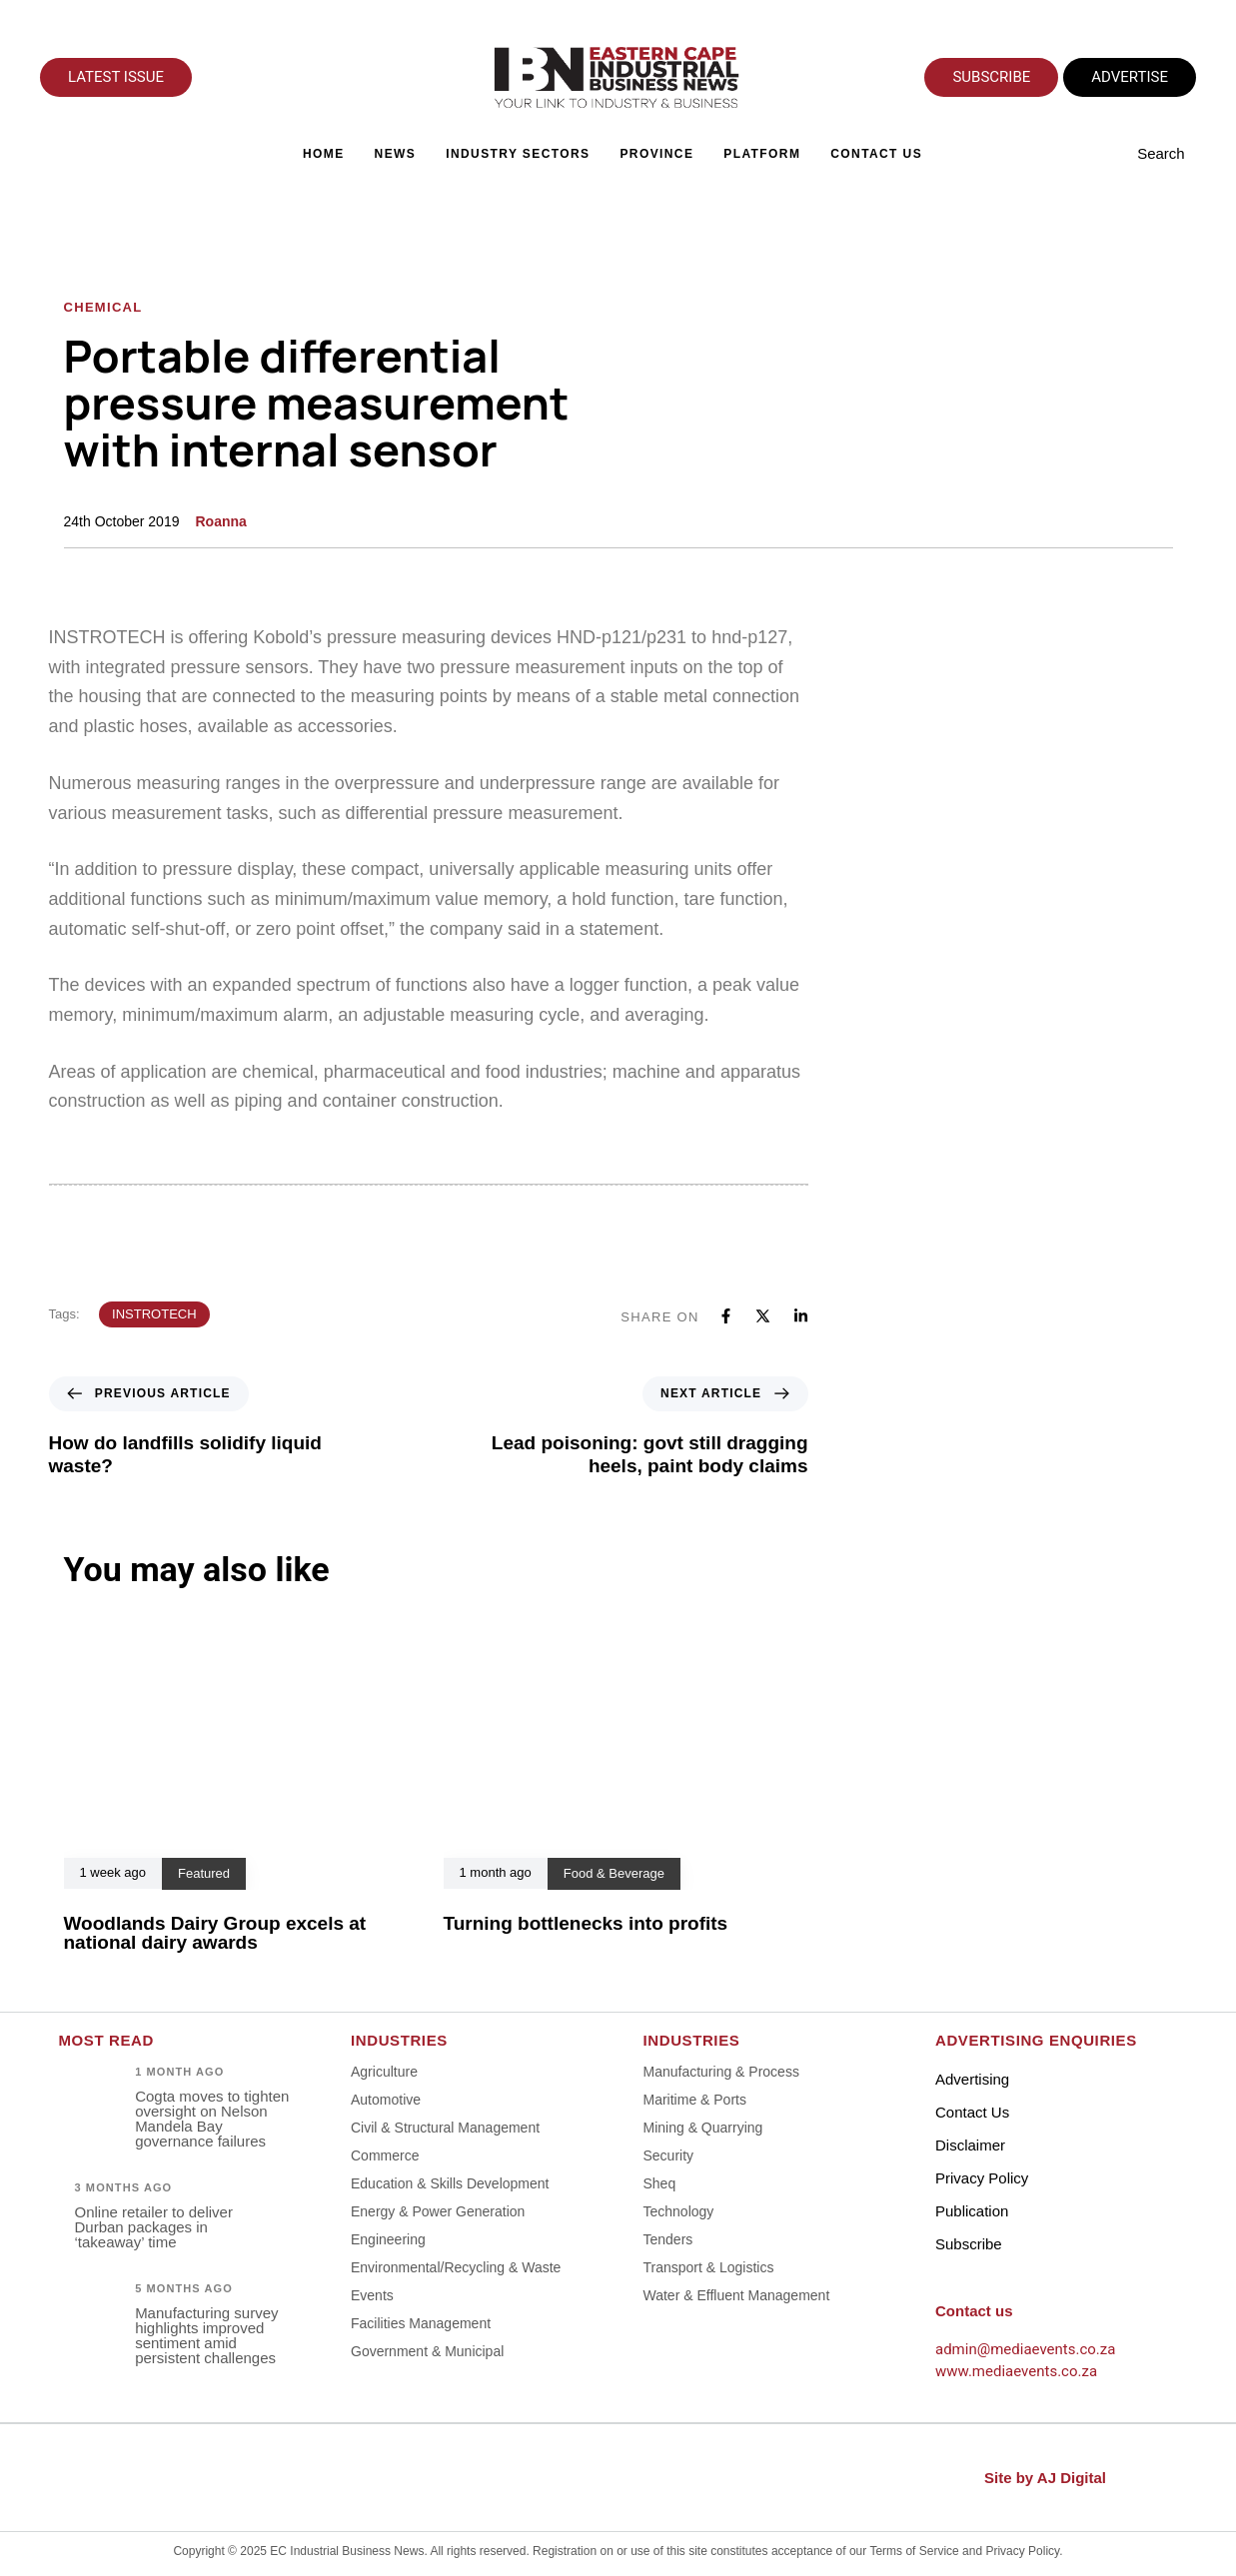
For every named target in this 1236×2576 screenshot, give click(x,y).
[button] (1166, 154)
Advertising (972, 2079)
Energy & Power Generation (438, 2211)
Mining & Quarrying (703, 2128)
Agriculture (384, 2072)
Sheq (659, 2183)
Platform (762, 154)
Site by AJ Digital (1045, 2477)
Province (657, 154)
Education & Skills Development (450, 2183)
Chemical (103, 307)
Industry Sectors (519, 154)
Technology (678, 2211)
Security (668, 2155)
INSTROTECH (154, 1313)
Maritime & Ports (694, 2100)
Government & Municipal (427, 2351)
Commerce (385, 2155)
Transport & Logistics (708, 2267)
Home (324, 154)
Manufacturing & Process (721, 2072)
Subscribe (968, 2243)
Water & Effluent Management (736, 2295)
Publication (971, 2210)
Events (372, 2295)
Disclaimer (970, 2145)
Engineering (388, 2239)
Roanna (220, 521)
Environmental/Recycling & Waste (456, 2267)
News (396, 154)
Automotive (386, 2100)
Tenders (668, 2239)
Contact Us (877, 154)
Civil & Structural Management (445, 2128)
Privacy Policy (981, 2177)
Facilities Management (421, 2323)
